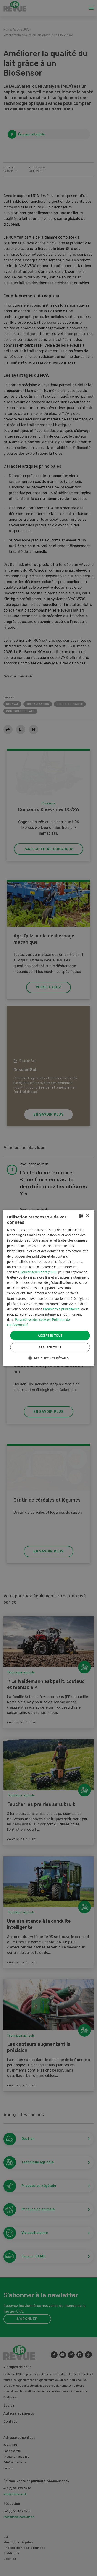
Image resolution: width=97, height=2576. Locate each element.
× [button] (87, 1215)
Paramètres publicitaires (61, 1309)
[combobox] (81, 1215)
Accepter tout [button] (50, 1335)
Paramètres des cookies (32, 1319)
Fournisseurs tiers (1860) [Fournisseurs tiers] (39, 1272)
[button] (48, 1358)
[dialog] (49, 1288)
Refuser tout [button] (50, 1347)
